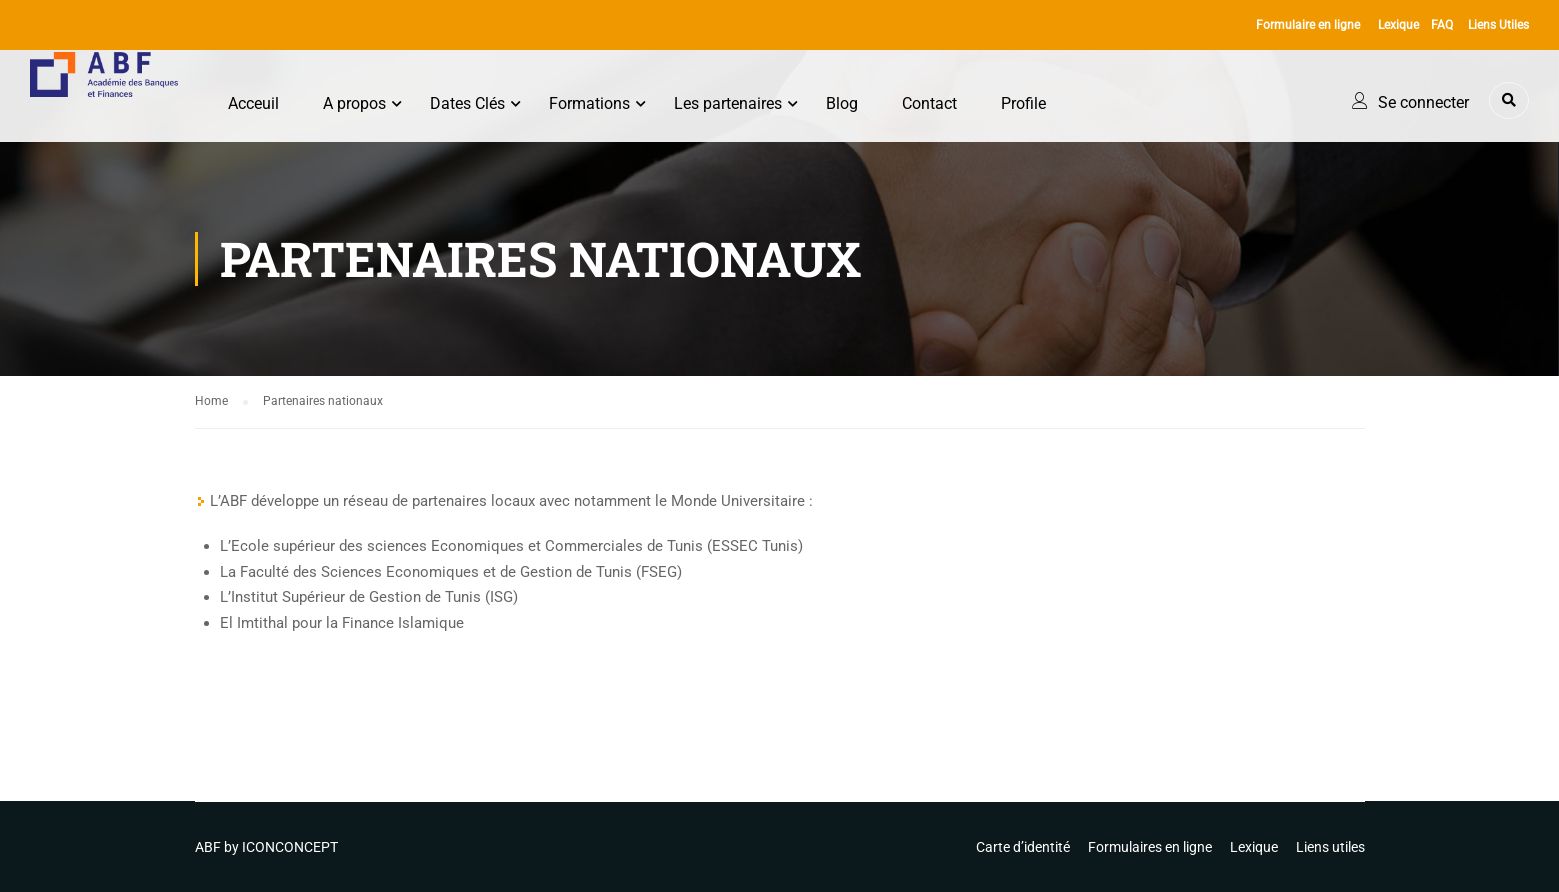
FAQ (1442, 25)
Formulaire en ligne (1308, 25)
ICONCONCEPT (290, 847)
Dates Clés (469, 103)
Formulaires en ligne (1150, 847)
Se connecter (1423, 102)
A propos (356, 103)
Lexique (1398, 25)
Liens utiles (1330, 847)
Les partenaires (730, 103)
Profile (1025, 103)
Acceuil (255, 103)
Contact (931, 103)
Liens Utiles (1498, 25)
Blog (844, 103)
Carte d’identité (1023, 847)
